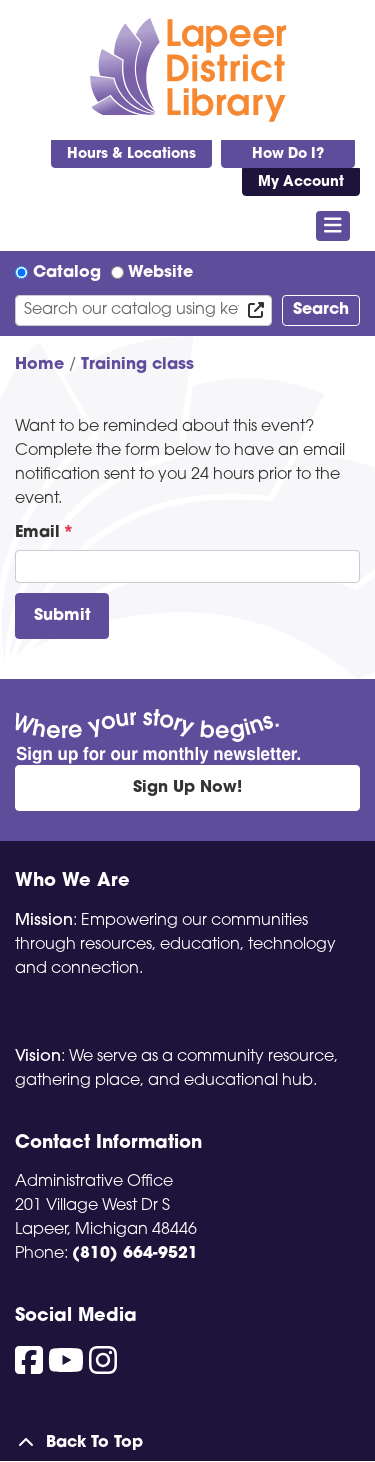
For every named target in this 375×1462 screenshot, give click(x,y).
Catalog (67, 273)
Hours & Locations (131, 154)
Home (39, 365)
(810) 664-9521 (135, 1254)
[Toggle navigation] (333, 226)
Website (160, 273)
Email (37, 533)
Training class (137, 365)
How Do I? (288, 154)
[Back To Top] (187, 1443)
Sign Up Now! (187, 788)
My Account (301, 182)
